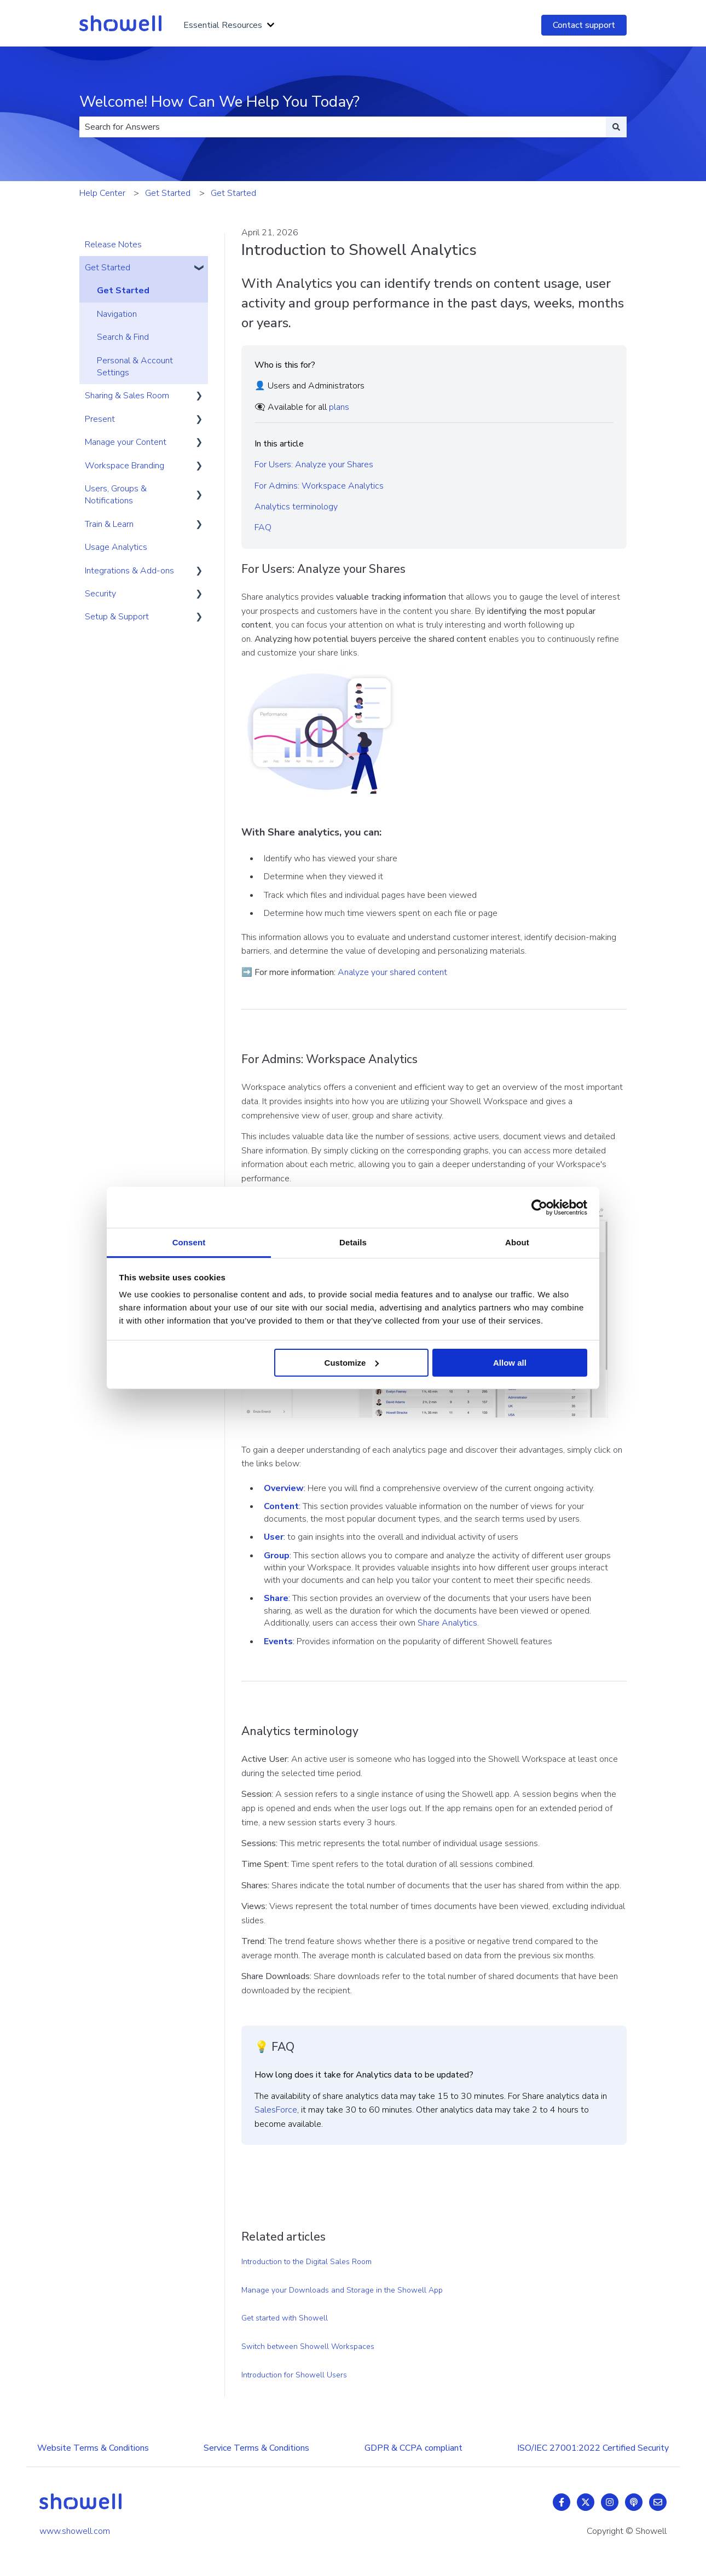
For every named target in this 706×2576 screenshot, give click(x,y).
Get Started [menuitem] (107, 268)
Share (276, 1598)
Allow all (509, 1362)
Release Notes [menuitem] (113, 245)
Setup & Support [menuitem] (117, 617)
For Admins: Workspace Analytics (319, 486)
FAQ (262, 527)
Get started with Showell (284, 2318)
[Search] (616, 127)
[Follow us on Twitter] (585, 2502)
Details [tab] (353, 1242)
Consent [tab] (189, 1242)
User (273, 1537)
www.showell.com (74, 2531)
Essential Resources (222, 25)
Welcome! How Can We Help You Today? (219, 101)
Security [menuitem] (100, 594)
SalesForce (275, 2110)
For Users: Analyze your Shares (313, 465)
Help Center (102, 193)
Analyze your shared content (392, 972)
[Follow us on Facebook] (561, 2502)
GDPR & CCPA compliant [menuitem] (413, 2448)
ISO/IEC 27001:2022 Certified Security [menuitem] (593, 2448)
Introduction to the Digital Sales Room (306, 2261)
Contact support (584, 25)
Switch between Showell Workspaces (307, 2346)
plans (339, 407)
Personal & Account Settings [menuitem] (135, 367)
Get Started (167, 193)
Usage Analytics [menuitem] (116, 547)
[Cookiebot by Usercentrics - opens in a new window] (539, 1207)
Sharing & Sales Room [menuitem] (127, 396)
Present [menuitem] (100, 419)
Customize (352, 1362)
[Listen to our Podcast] (634, 2502)
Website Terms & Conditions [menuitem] (93, 2448)
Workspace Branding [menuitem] (124, 466)
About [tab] (517, 1242)
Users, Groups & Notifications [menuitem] (116, 495)
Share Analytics (447, 1623)
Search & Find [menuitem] (123, 337)
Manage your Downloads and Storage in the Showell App (342, 2290)
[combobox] (342, 127)
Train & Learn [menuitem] (109, 524)
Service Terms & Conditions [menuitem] (256, 2448)
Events (278, 1641)
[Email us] (658, 2502)
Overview (284, 1488)
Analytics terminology (296, 507)
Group (277, 1556)
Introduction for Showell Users (294, 2375)
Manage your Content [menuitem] (125, 442)
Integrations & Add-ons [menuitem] (129, 571)
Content (281, 1506)
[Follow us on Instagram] (609, 2502)
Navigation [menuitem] (117, 314)
